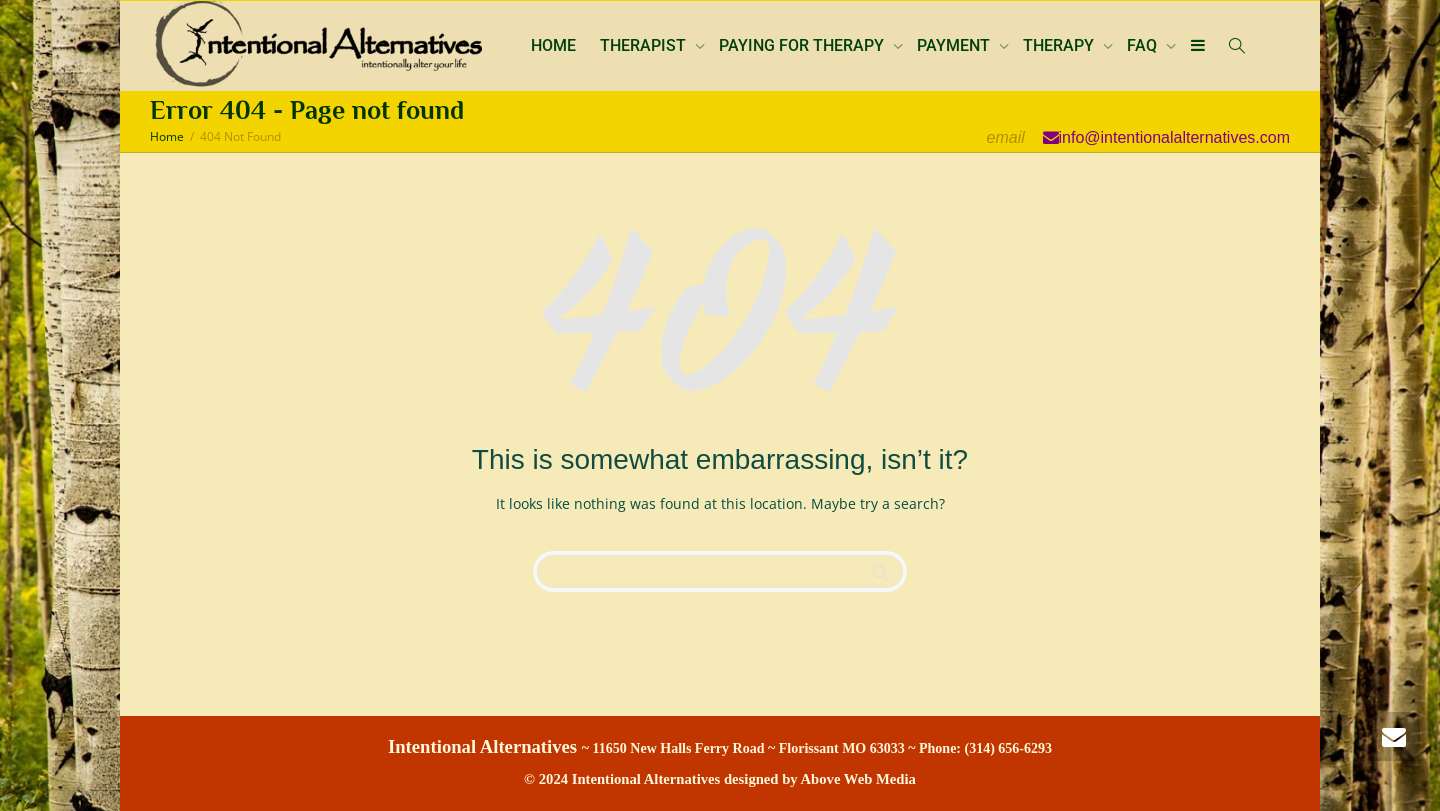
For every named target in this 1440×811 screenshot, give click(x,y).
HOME (553, 45)
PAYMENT (955, 45)
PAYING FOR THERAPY (803, 45)
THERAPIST (645, 45)
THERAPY (1060, 45)
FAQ (1144, 45)
